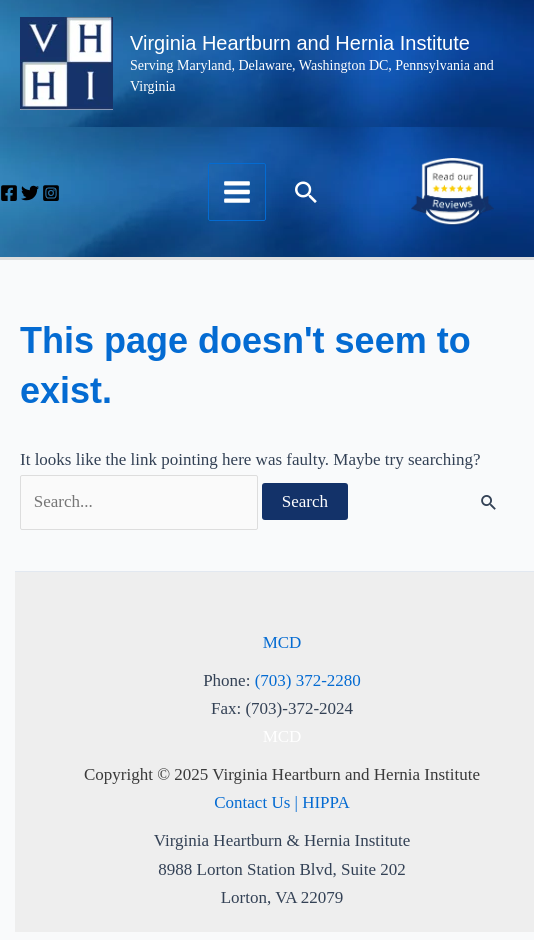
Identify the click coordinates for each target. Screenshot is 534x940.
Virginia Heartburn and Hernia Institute (300, 43)
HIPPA (326, 802)
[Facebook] (9, 193)
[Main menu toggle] (237, 192)
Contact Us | (258, 802)
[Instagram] (51, 193)
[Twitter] (30, 193)
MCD (282, 642)
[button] (306, 192)
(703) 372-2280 (308, 680)
